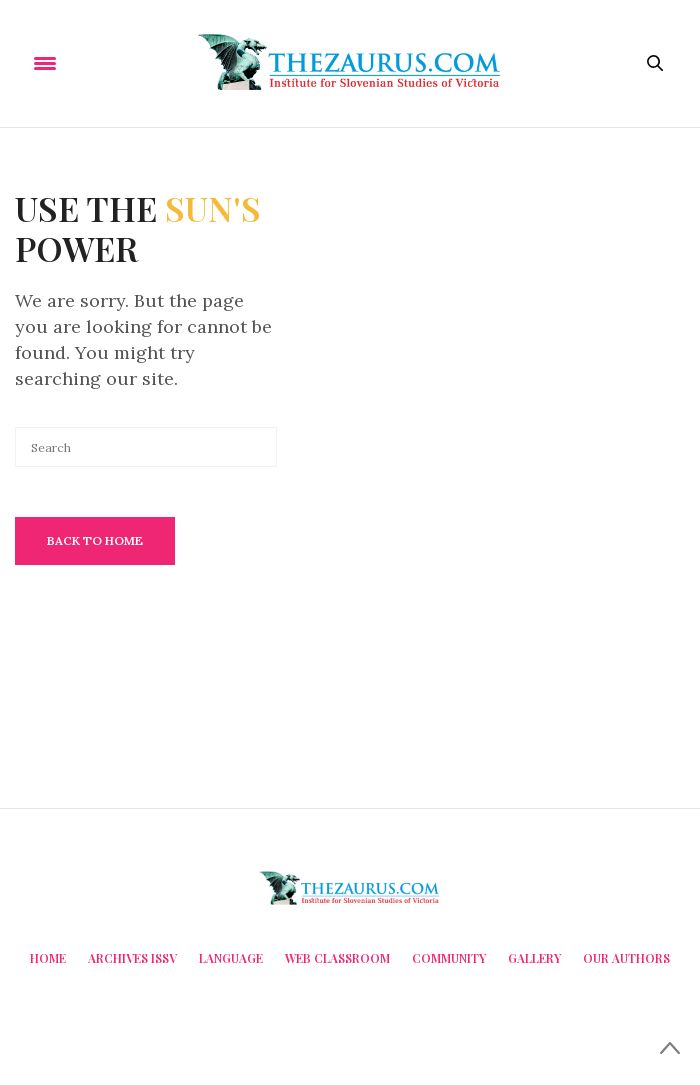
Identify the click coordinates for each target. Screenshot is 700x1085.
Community (449, 958)
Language (231, 958)
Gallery (534, 958)
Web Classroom (337, 958)
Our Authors (626, 958)
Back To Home (95, 540)
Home (48, 958)
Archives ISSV (132, 958)
